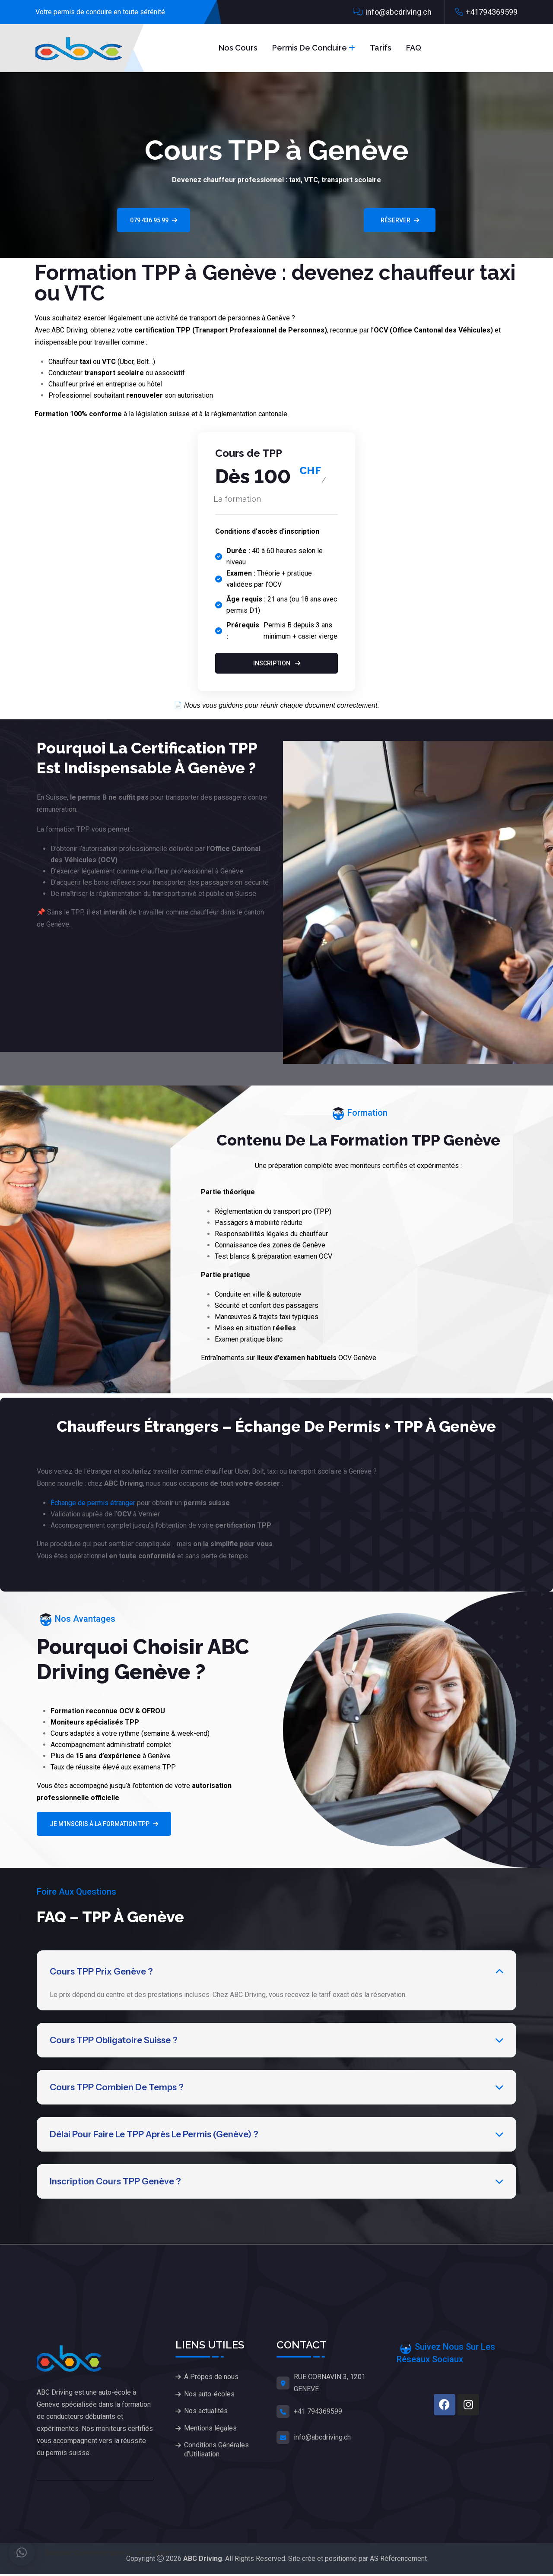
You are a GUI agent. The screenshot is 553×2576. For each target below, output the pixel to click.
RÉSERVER (400, 220)
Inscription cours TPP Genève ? (115, 2183)
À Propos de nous (211, 2378)
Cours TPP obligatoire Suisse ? (114, 2040)
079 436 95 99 (153, 220)
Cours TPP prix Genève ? (101, 1971)
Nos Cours (238, 47)
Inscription (276, 663)
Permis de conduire (309, 47)
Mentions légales (210, 2433)
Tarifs (380, 47)
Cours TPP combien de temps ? (117, 2088)
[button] (22, 2553)
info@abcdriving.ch (398, 11)
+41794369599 (492, 11)
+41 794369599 (318, 2413)
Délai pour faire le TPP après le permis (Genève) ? (154, 2135)
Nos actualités (206, 2415)
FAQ (413, 47)
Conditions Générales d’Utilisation (216, 2455)
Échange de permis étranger (93, 1503)
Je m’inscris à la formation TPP (104, 1823)
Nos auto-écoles (209, 2396)
